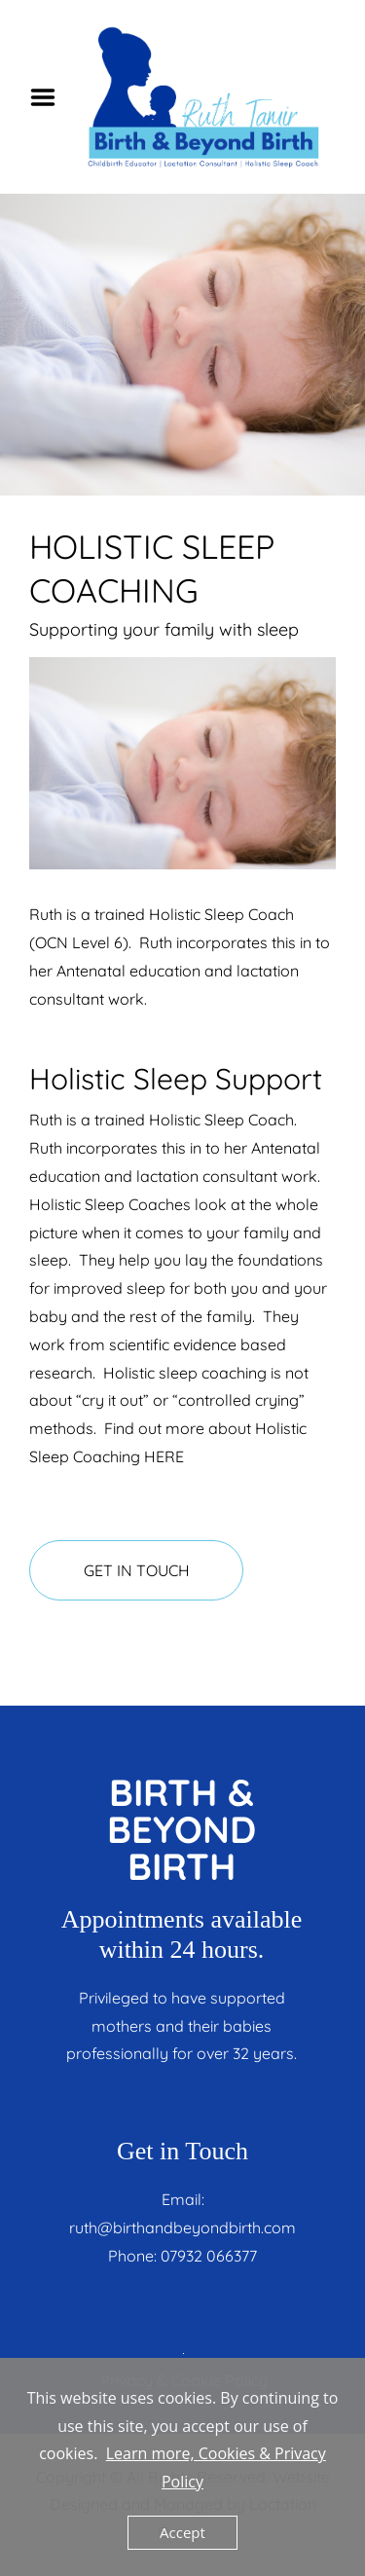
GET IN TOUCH (137, 1570)
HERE (164, 1456)
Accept (182, 2532)
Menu (49, 97)
